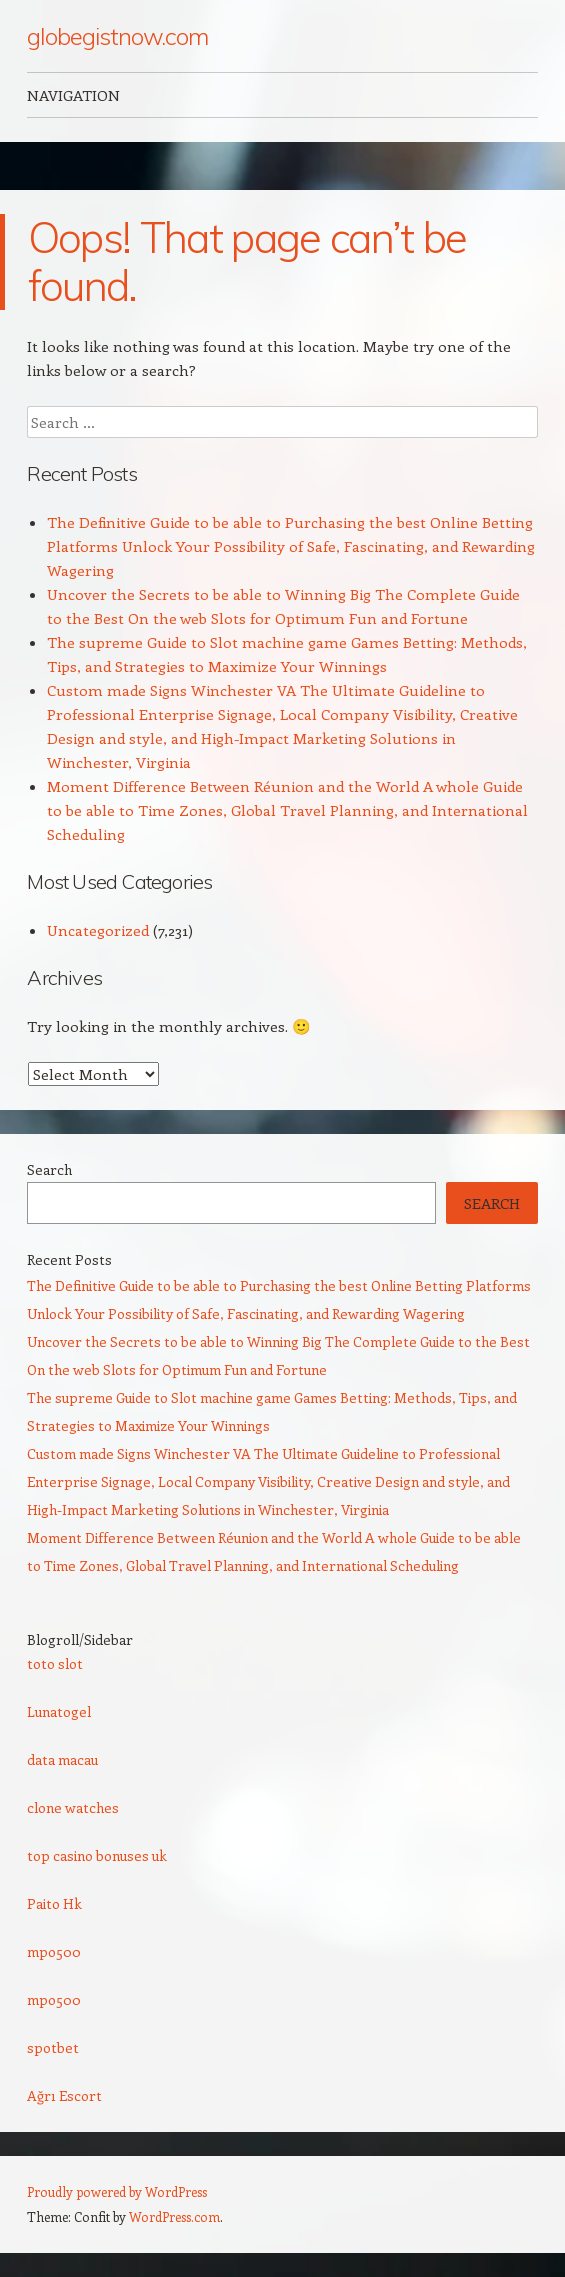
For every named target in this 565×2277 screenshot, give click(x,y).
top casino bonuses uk (97, 1855)
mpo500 (54, 1951)
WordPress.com (174, 2216)
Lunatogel (59, 1711)
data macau (62, 1759)
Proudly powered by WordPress (117, 2191)
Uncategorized (98, 930)
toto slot (55, 1663)
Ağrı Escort (64, 2095)
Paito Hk (54, 1903)
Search (49, 1169)
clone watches (73, 1807)
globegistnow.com (117, 36)
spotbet (53, 2047)
